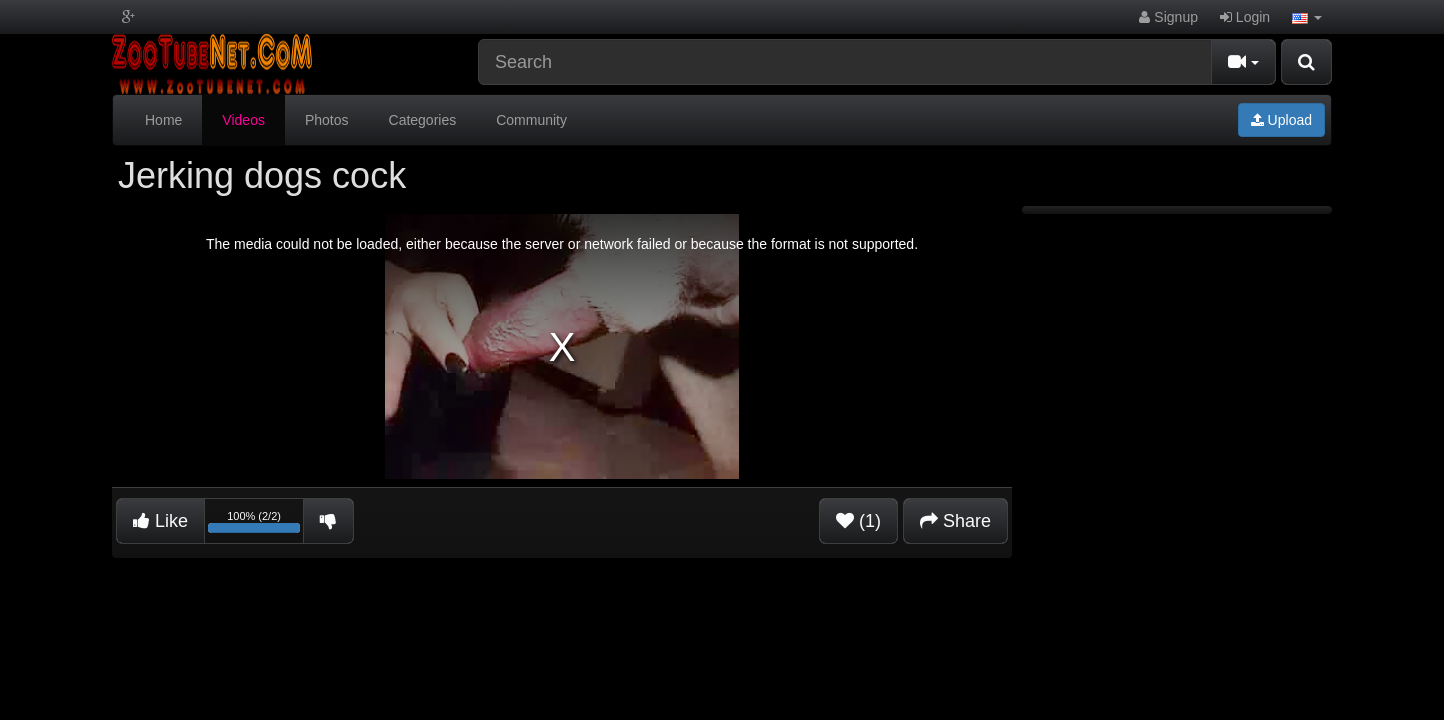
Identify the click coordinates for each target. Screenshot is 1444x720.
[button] (1307, 17)
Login (1245, 17)
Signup (1168, 17)
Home (163, 120)
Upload (1281, 120)
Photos (327, 120)
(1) (858, 521)
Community (531, 120)
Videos (243, 120)
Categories (423, 120)
